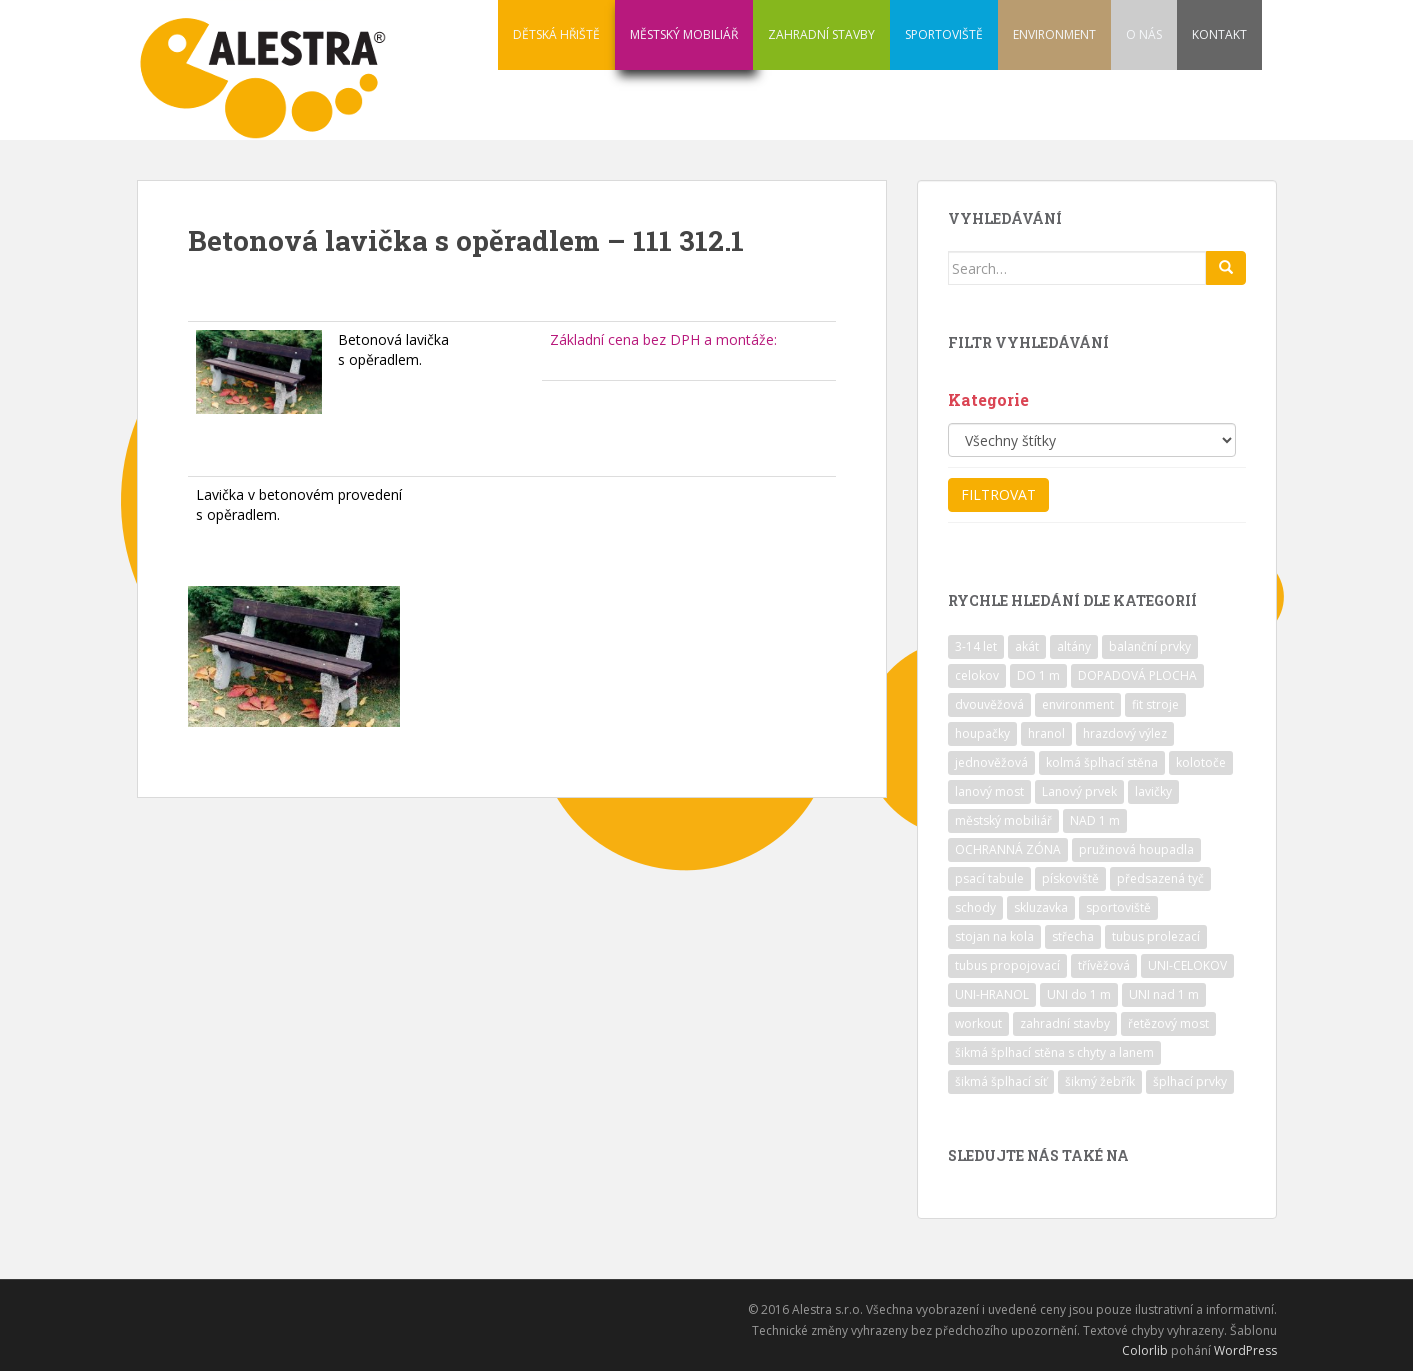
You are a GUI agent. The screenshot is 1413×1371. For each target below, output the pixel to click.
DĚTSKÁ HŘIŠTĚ (556, 34)
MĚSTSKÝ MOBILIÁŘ (684, 34)
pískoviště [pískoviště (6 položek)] (1070, 878)
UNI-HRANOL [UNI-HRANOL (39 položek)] (992, 994)
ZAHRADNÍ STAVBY (821, 34)
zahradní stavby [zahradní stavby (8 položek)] (1065, 1023)
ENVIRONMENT (1054, 34)
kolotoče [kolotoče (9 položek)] (1201, 762)
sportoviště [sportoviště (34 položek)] (1118, 907)
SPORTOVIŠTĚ (944, 34)
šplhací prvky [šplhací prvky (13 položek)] (1190, 1081)
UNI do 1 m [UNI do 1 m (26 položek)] (1079, 994)
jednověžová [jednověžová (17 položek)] (991, 762)
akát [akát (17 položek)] (1027, 646)
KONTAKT (1219, 34)
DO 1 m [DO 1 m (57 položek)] (1038, 675)
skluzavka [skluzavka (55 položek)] (1041, 907)
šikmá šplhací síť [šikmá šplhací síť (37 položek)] (1001, 1081)
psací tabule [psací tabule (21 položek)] (989, 878)
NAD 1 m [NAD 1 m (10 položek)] (1095, 820)
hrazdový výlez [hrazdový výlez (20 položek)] (1125, 733)
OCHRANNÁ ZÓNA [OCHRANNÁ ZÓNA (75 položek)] (1008, 849)
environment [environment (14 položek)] (1078, 704)
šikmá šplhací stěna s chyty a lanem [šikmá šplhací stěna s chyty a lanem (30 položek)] (1054, 1052)
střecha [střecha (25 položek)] (1073, 936)
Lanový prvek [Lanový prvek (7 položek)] (1079, 791)
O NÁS (1144, 34)
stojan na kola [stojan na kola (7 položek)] (994, 936)
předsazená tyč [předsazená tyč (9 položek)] (1160, 878)
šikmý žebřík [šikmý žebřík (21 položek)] (1100, 1081)
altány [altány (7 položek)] (1074, 646)
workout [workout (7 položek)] (978, 1023)
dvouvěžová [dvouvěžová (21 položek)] (989, 704)
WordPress (1245, 1350)
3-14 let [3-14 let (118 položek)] (976, 646)
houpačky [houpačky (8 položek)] (982, 733)
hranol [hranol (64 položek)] (1046, 733)
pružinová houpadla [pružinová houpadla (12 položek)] (1136, 849)
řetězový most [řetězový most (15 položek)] (1168, 1023)
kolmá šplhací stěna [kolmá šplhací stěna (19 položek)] (1102, 762)
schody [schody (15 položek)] (975, 907)
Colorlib (1145, 1350)
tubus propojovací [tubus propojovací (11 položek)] (1007, 965)
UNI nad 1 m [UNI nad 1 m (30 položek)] (1164, 994)
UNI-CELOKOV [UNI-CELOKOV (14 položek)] (1187, 965)
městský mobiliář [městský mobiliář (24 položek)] (1003, 820)
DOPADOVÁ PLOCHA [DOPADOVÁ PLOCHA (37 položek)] (1137, 675)
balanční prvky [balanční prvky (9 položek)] (1150, 646)
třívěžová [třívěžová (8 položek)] (1104, 965)
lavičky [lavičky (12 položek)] (1153, 791)
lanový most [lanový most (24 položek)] (989, 791)
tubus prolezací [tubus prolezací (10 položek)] (1156, 936)
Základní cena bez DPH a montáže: (663, 339)
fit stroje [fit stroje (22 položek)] (1155, 704)
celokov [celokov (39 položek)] (977, 675)
